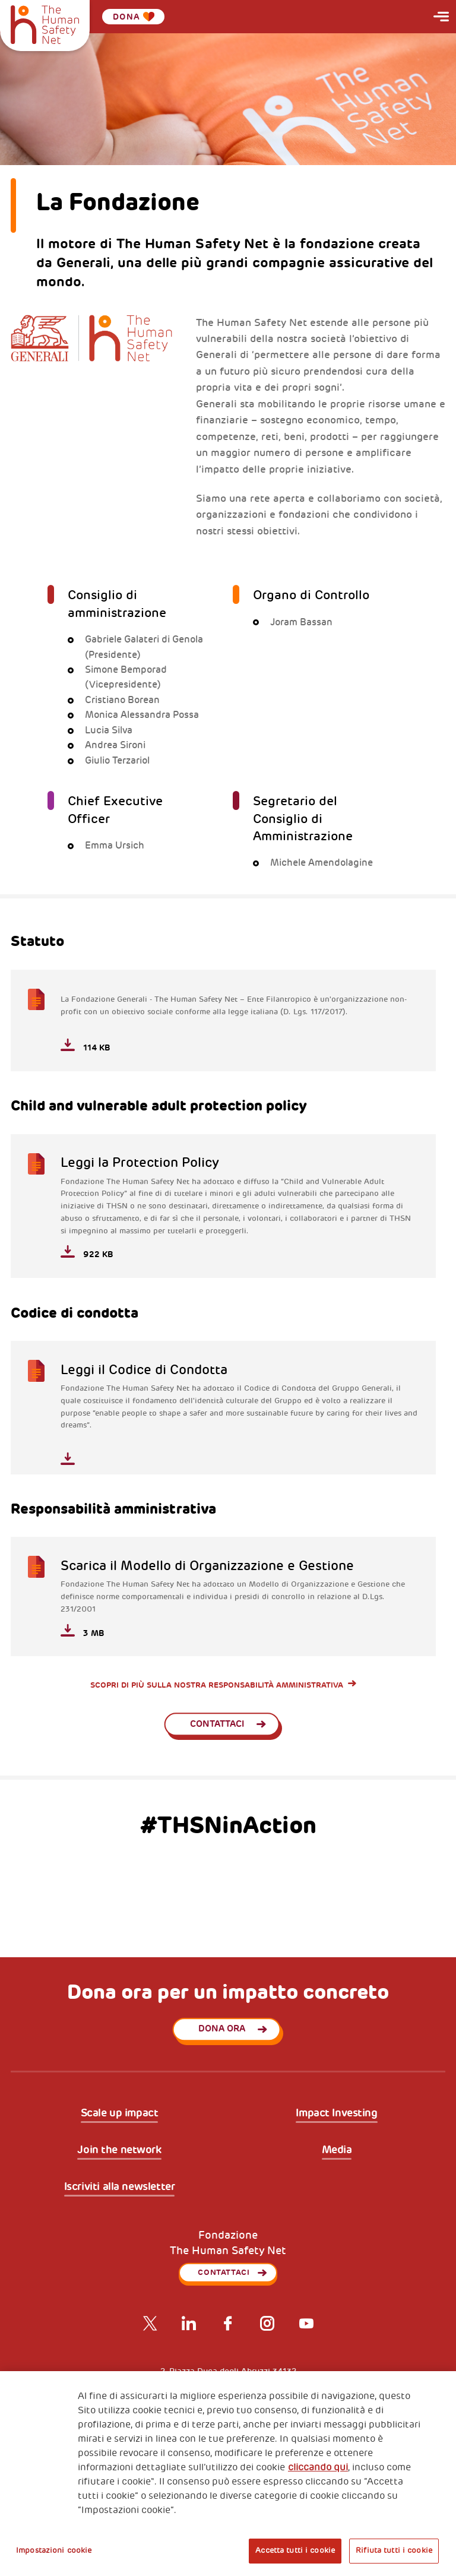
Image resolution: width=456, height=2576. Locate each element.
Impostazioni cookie (53, 2550)
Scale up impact (120, 2113)
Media (337, 2150)
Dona (133, 16)
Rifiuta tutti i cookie (394, 2550)
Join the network (119, 2150)
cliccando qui (318, 2467)
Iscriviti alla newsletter (119, 2187)
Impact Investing (336, 2113)
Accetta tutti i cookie (295, 2550)
